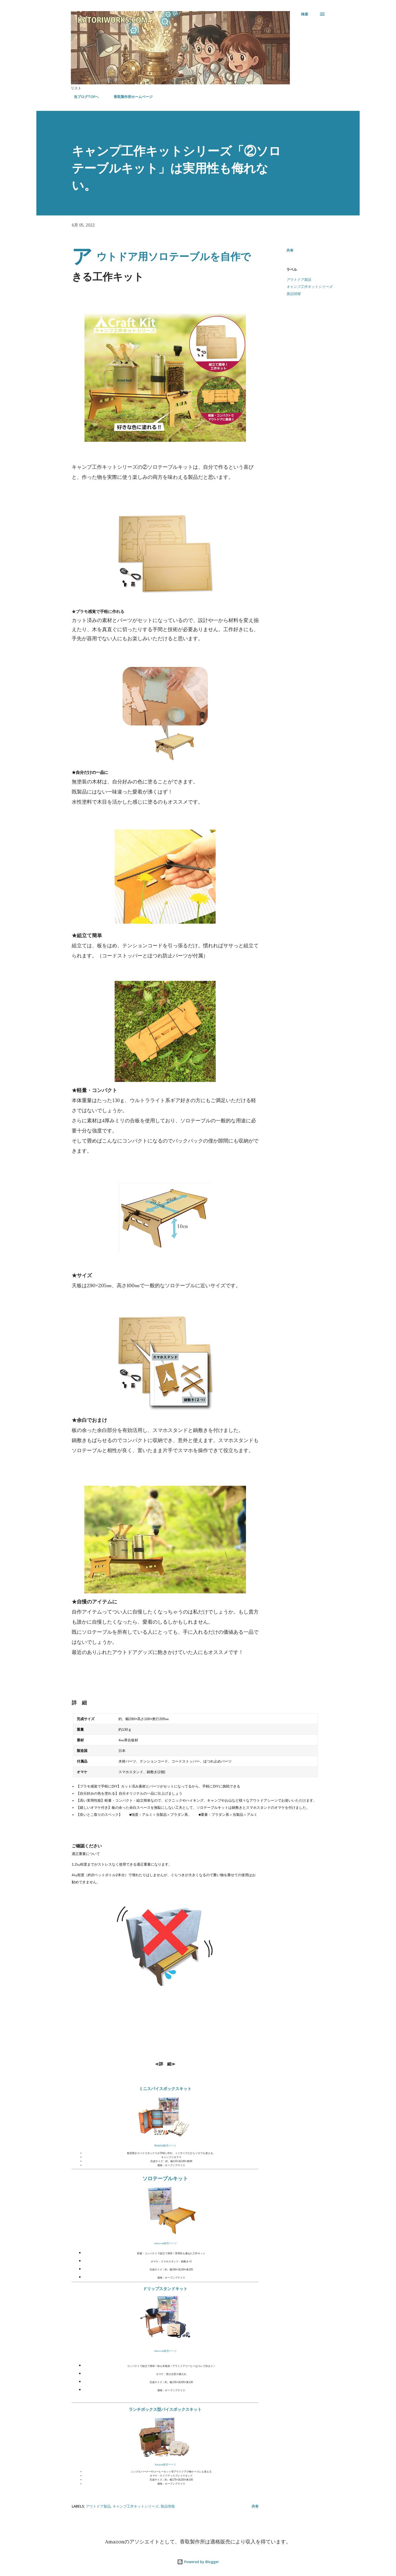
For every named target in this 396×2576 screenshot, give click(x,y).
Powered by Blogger (198, 2561)
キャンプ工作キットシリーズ (309, 287)
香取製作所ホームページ (130, 96)
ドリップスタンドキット (165, 2289)
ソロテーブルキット (165, 2178)
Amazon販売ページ (165, 2145)
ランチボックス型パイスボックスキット (165, 2409)
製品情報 (293, 294)
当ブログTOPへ (83, 96)
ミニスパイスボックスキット (165, 2089)
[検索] (304, 14)
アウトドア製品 (298, 280)
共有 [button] (289, 250)
